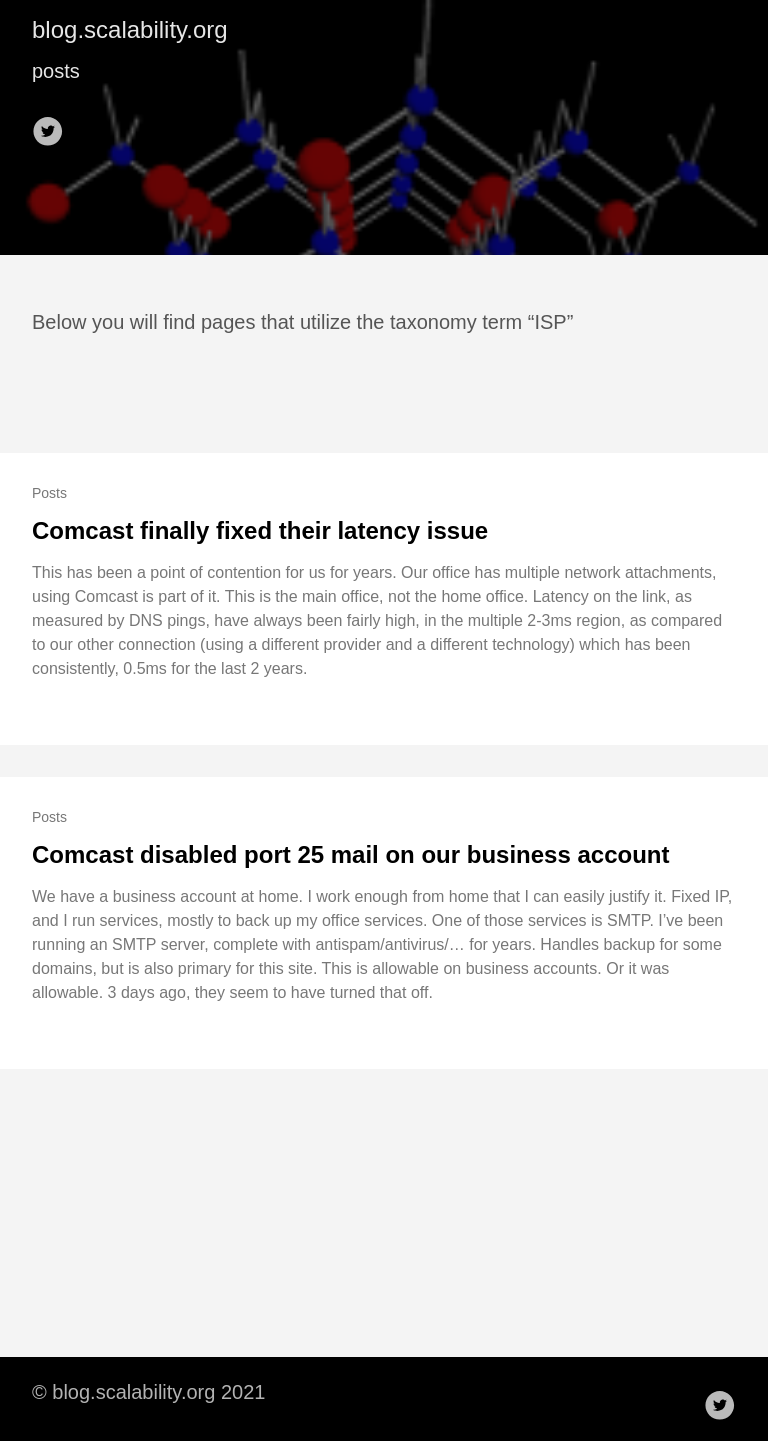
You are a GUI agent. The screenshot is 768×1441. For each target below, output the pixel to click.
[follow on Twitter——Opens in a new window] (54, 125)
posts (56, 71)
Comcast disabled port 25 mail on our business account (350, 854)
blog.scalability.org (130, 29)
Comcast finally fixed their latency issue (260, 530)
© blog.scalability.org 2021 (148, 1392)
